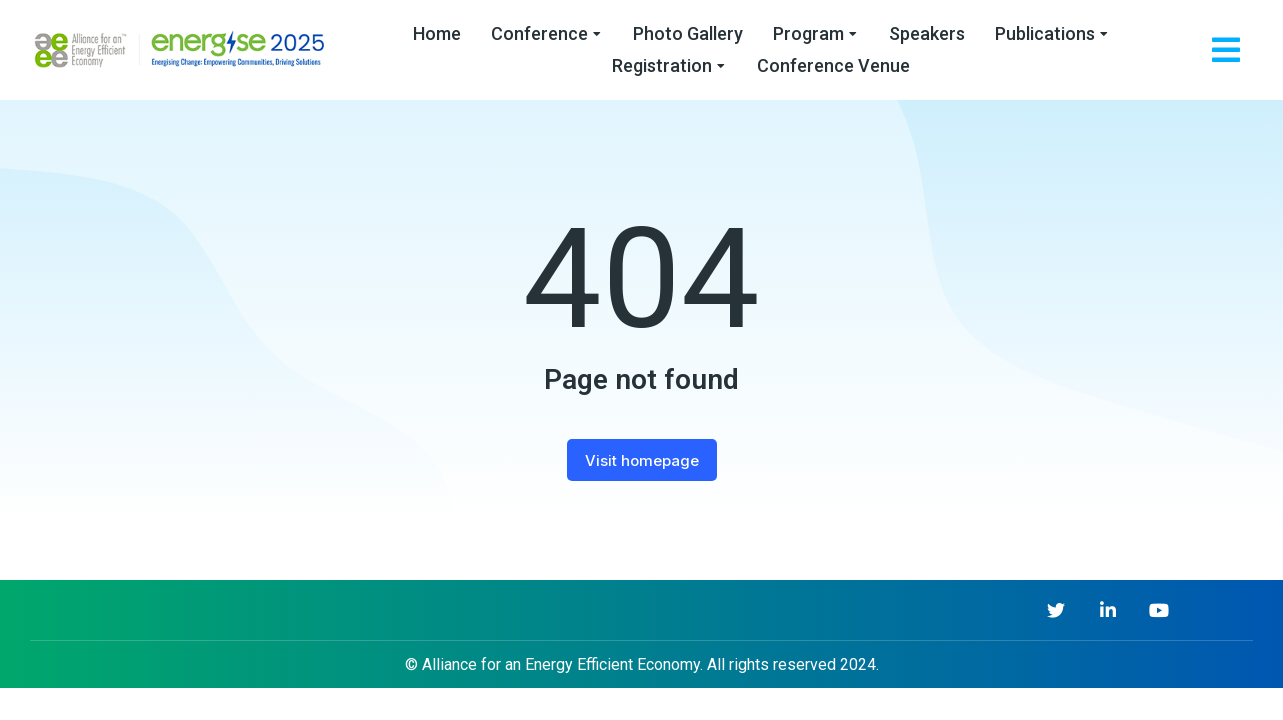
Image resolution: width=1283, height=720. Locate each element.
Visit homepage (642, 460)
